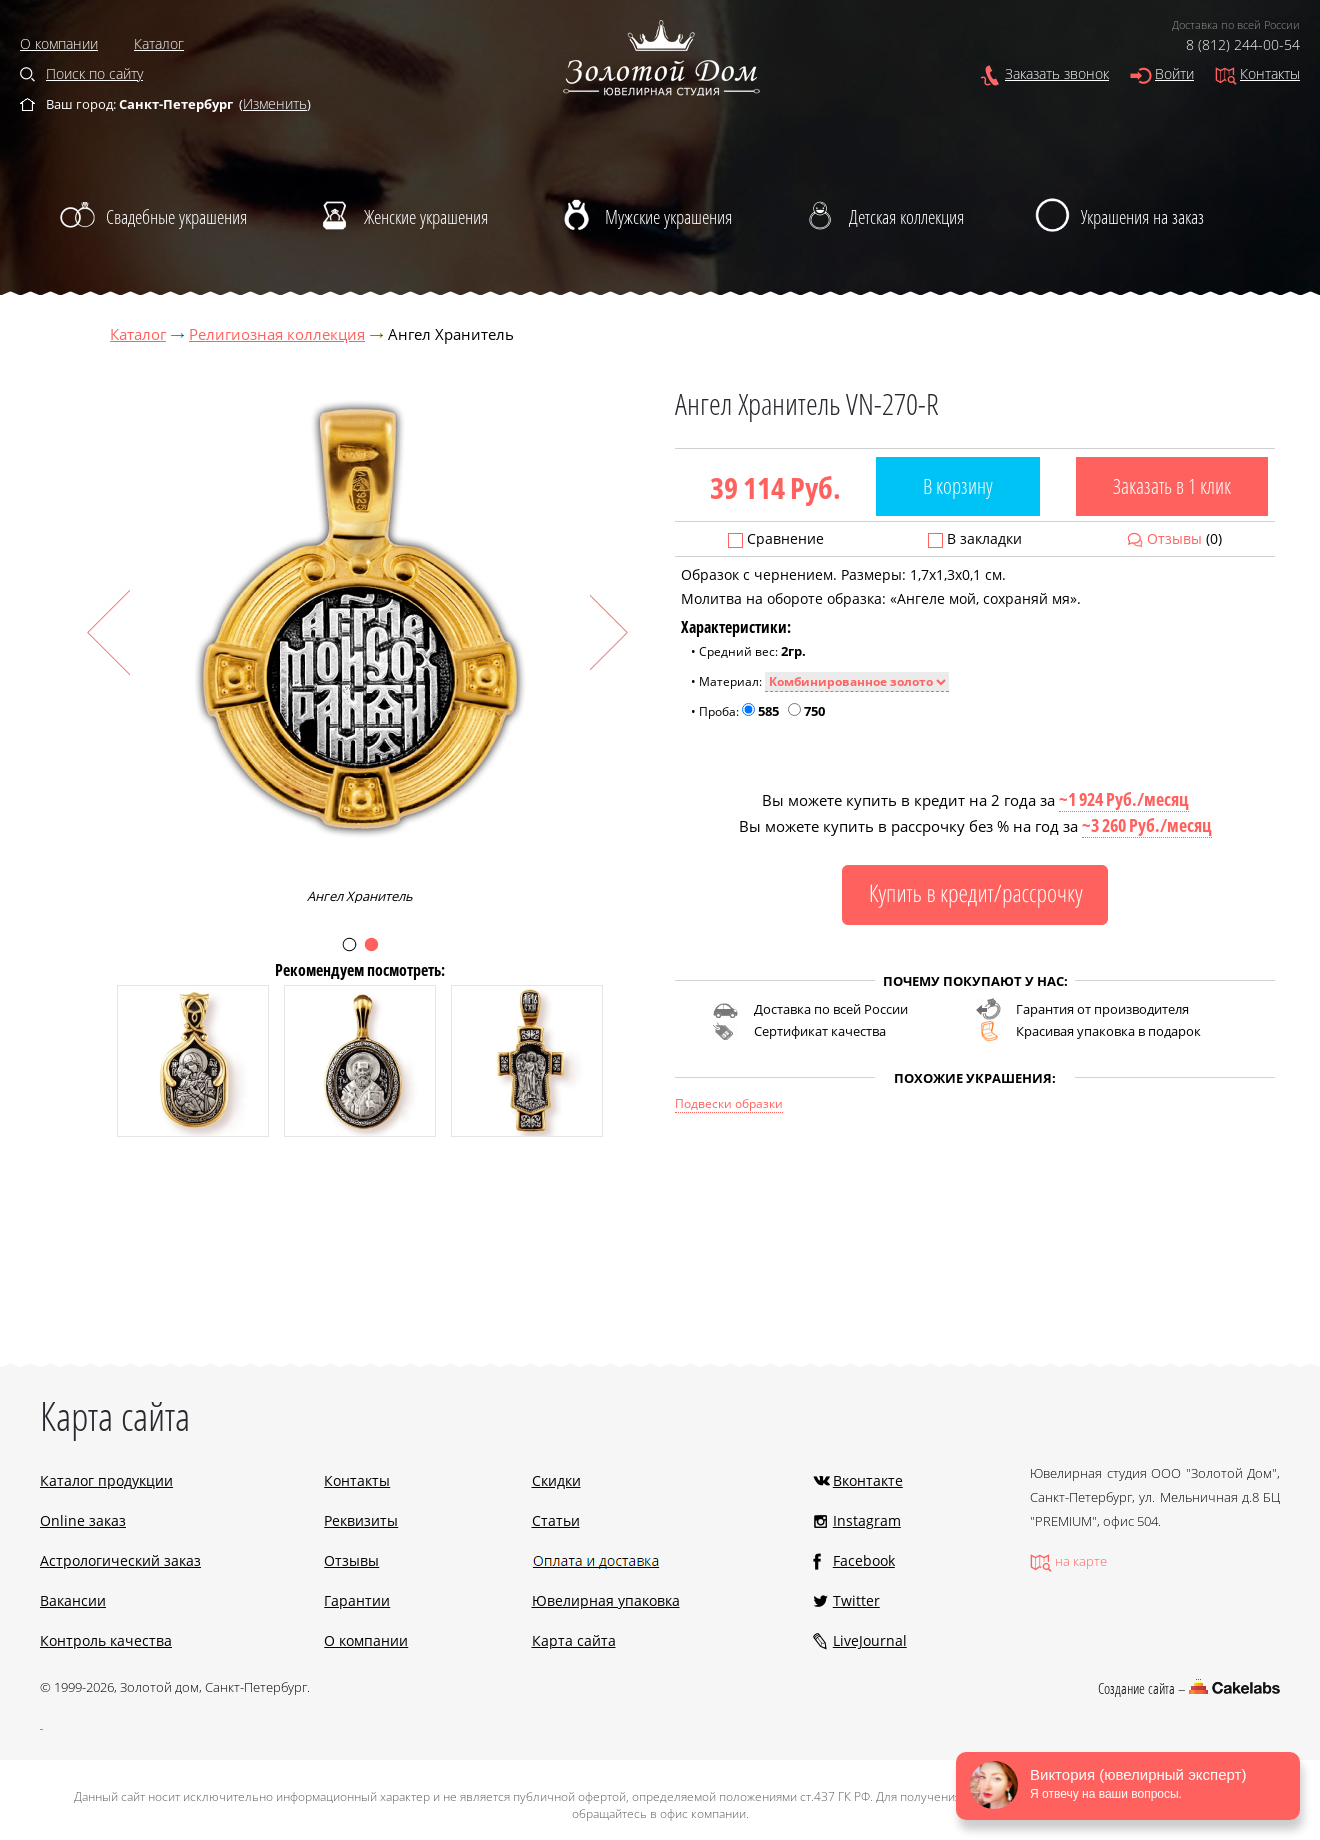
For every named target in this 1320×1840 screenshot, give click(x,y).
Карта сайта (574, 1640)
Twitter (856, 1600)
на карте (1081, 1561)
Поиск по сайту (94, 73)
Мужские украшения (668, 217)
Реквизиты (361, 1520)
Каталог (159, 43)
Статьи (556, 1520)
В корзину (958, 486)
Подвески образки (729, 1103)
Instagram (867, 1520)
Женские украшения (426, 217)
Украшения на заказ (1142, 217)
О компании (59, 43)
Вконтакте (868, 1480)
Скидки (556, 1480)
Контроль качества (106, 1640)
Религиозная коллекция (277, 334)
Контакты (1270, 73)
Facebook (864, 1560)
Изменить (275, 103)
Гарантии (357, 1600)
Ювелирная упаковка (606, 1600)
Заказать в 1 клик (1172, 486)
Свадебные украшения (176, 217)
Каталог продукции (106, 1480)
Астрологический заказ (120, 1560)
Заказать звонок (1057, 73)
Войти (1174, 73)
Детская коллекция (906, 217)
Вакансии (73, 1600)
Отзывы (1174, 538)
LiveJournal (870, 1640)
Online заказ (83, 1520)
